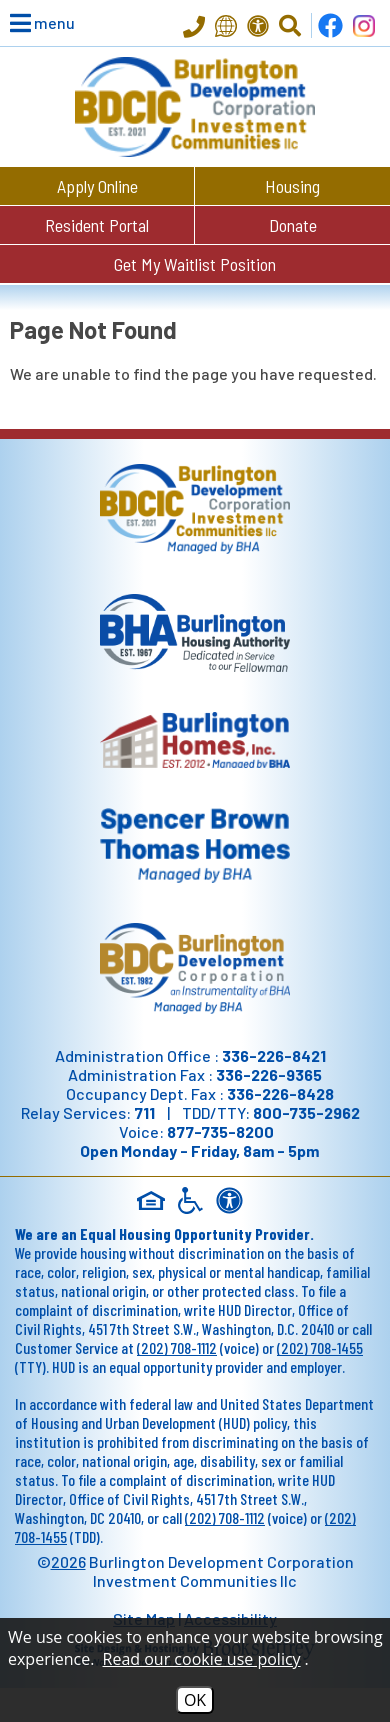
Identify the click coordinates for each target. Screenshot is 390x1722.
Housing (292, 186)
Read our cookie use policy (202, 1659)
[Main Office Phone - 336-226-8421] (194, 28)
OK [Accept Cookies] (195, 1700)
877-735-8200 (220, 1131)
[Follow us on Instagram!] (364, 25)
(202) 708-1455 (320, 1347)
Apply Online (97, 186)
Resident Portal (97, 225)
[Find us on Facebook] (330, 25)
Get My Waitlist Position (195, 264)
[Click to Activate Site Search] (290, 26)
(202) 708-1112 (177, 1347)
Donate (293, 225)
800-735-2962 (306, 1112)
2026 (68, 1561)
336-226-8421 (274, 1055)
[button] (30, 23)
